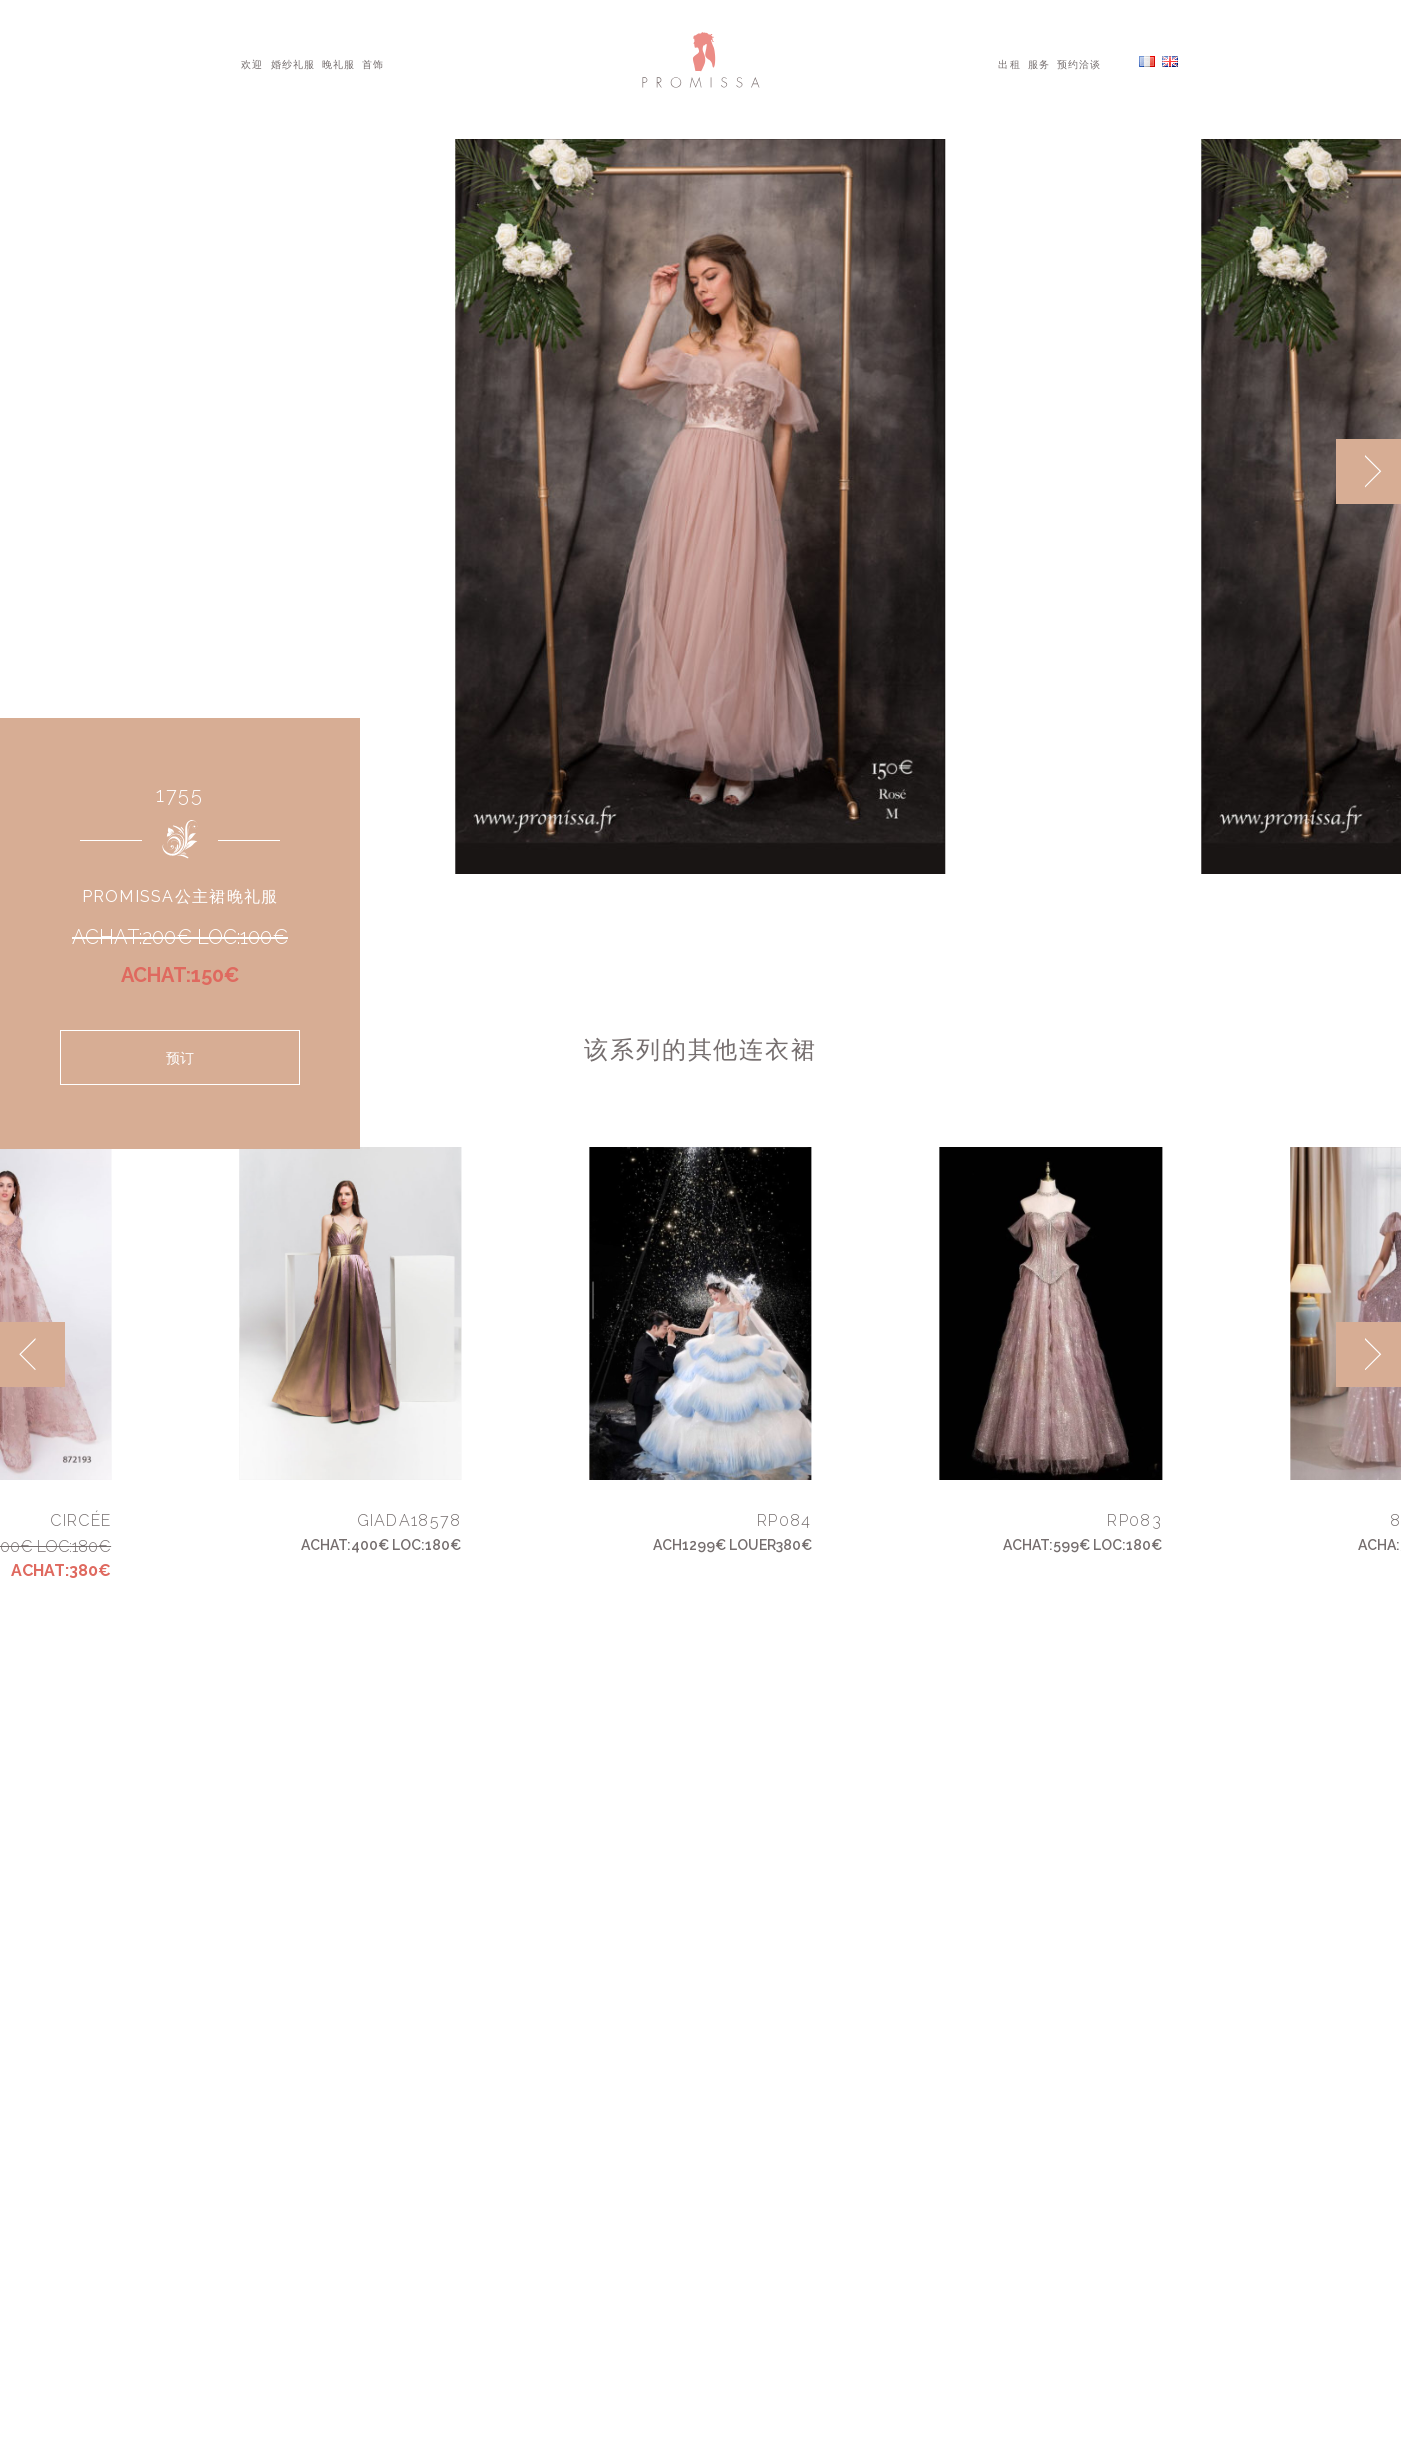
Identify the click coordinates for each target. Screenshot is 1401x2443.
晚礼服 (338, 63)
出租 (1009, 63)
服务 (1039, 63)
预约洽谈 (1079, 63)
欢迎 (252, 63)
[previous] (32, 1354)
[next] (1368, 471)
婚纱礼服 (293, 63)
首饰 (373, 63)
